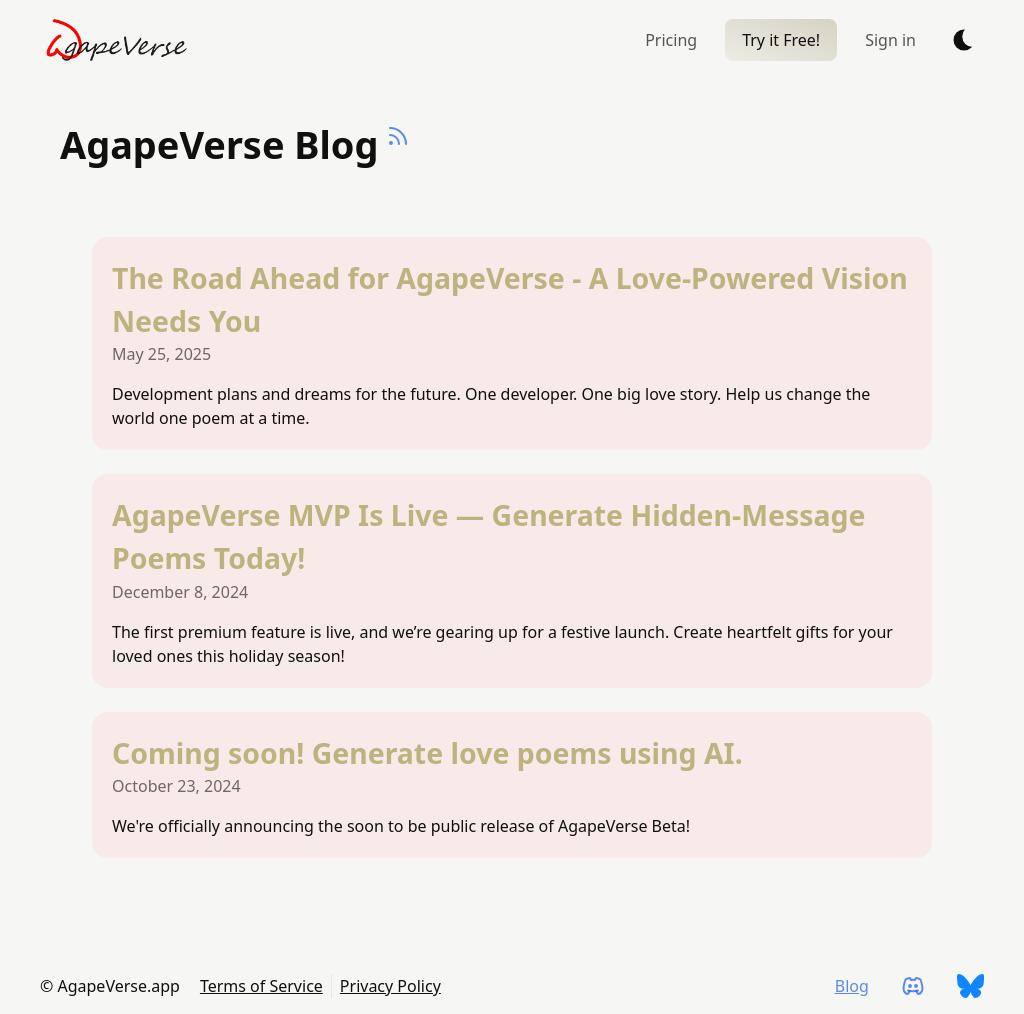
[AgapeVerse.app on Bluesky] (970, 986)
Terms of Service (261, 986)
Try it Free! (781, 40)
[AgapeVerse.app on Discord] (913, 986)
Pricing (671, 40)
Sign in (890, 40)
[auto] (964, 40)
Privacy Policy (390, 986)
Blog (852, 986)
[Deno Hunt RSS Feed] (398, 160)
